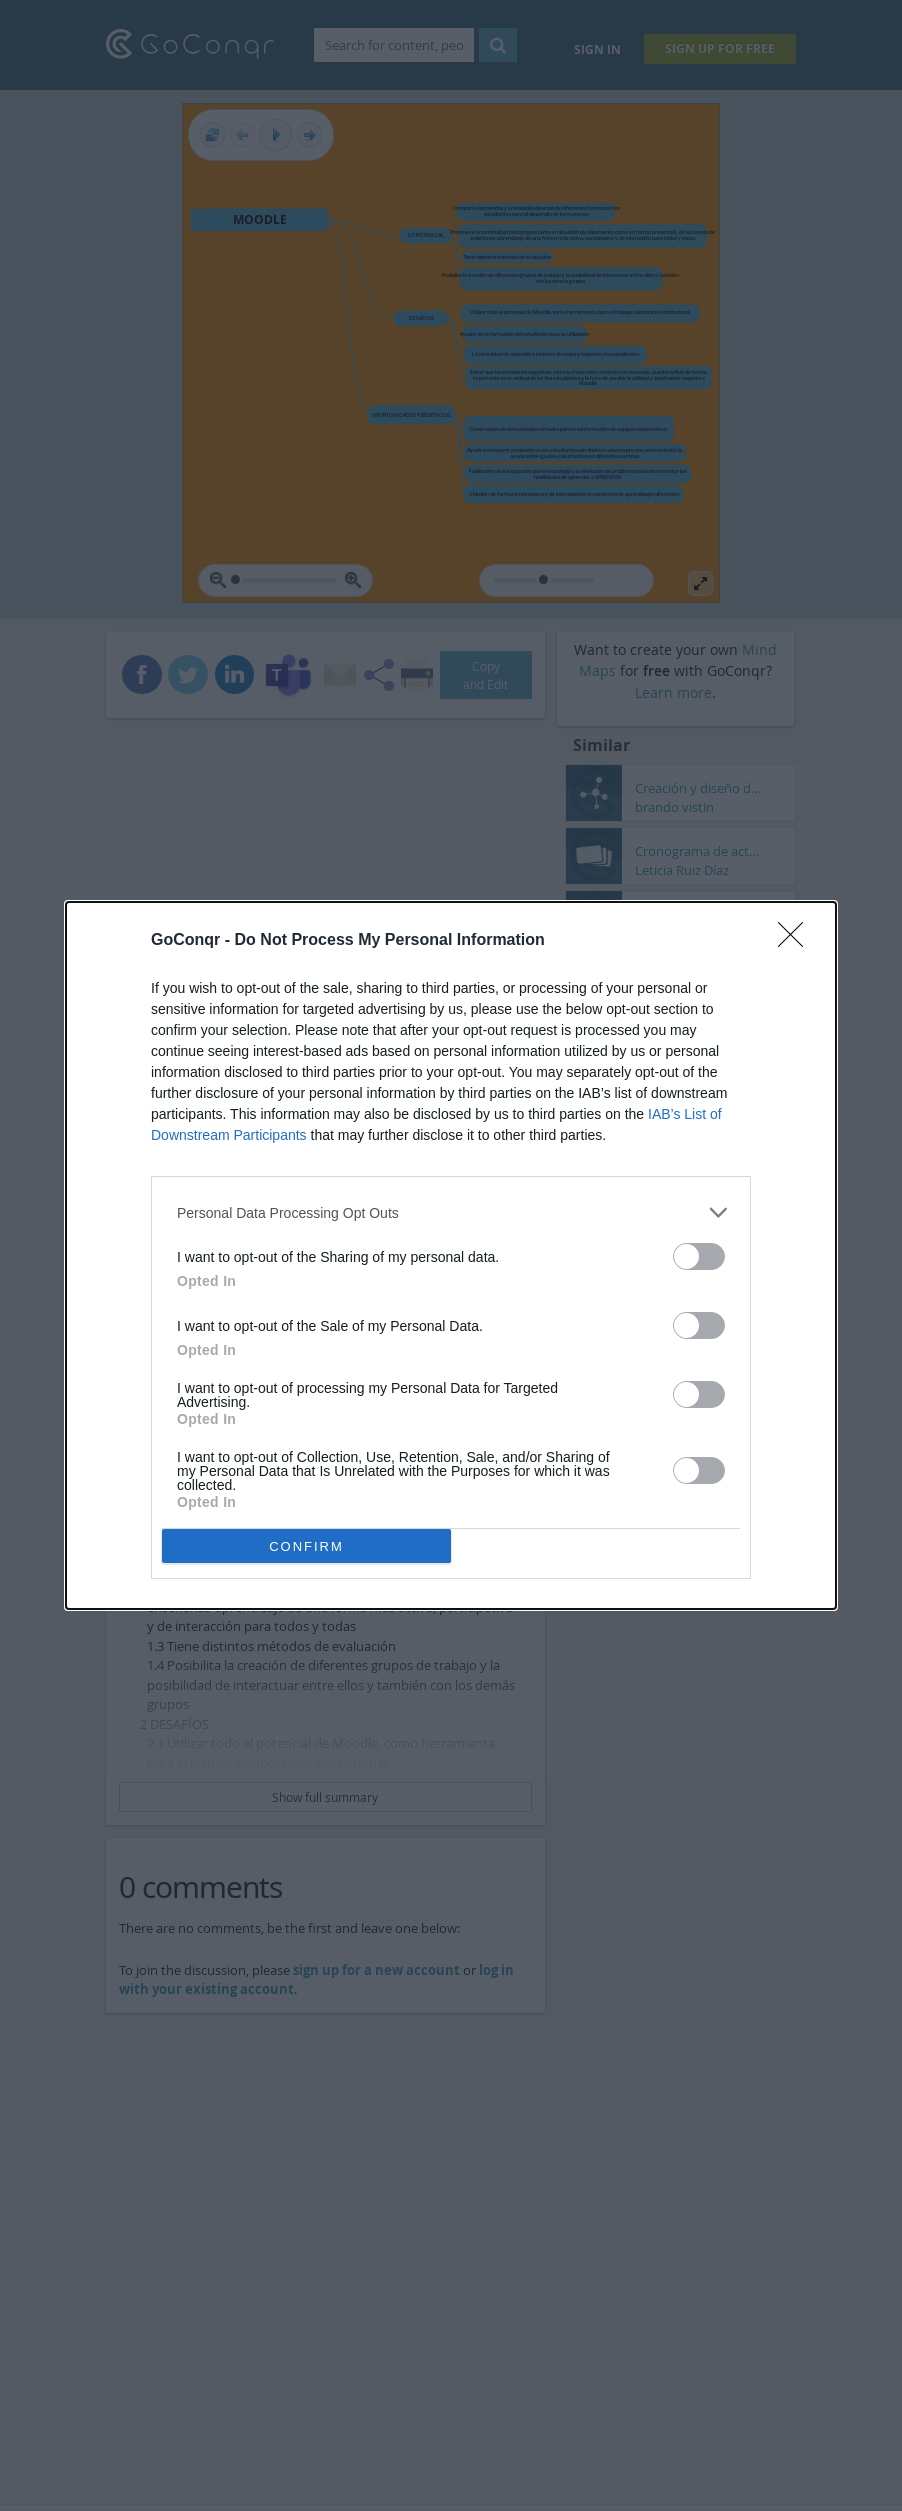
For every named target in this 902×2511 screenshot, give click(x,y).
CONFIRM (306, 1546)
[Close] (797, 941)
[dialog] (451, 1255)
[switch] (699, 1256)
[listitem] (451, 1212)
